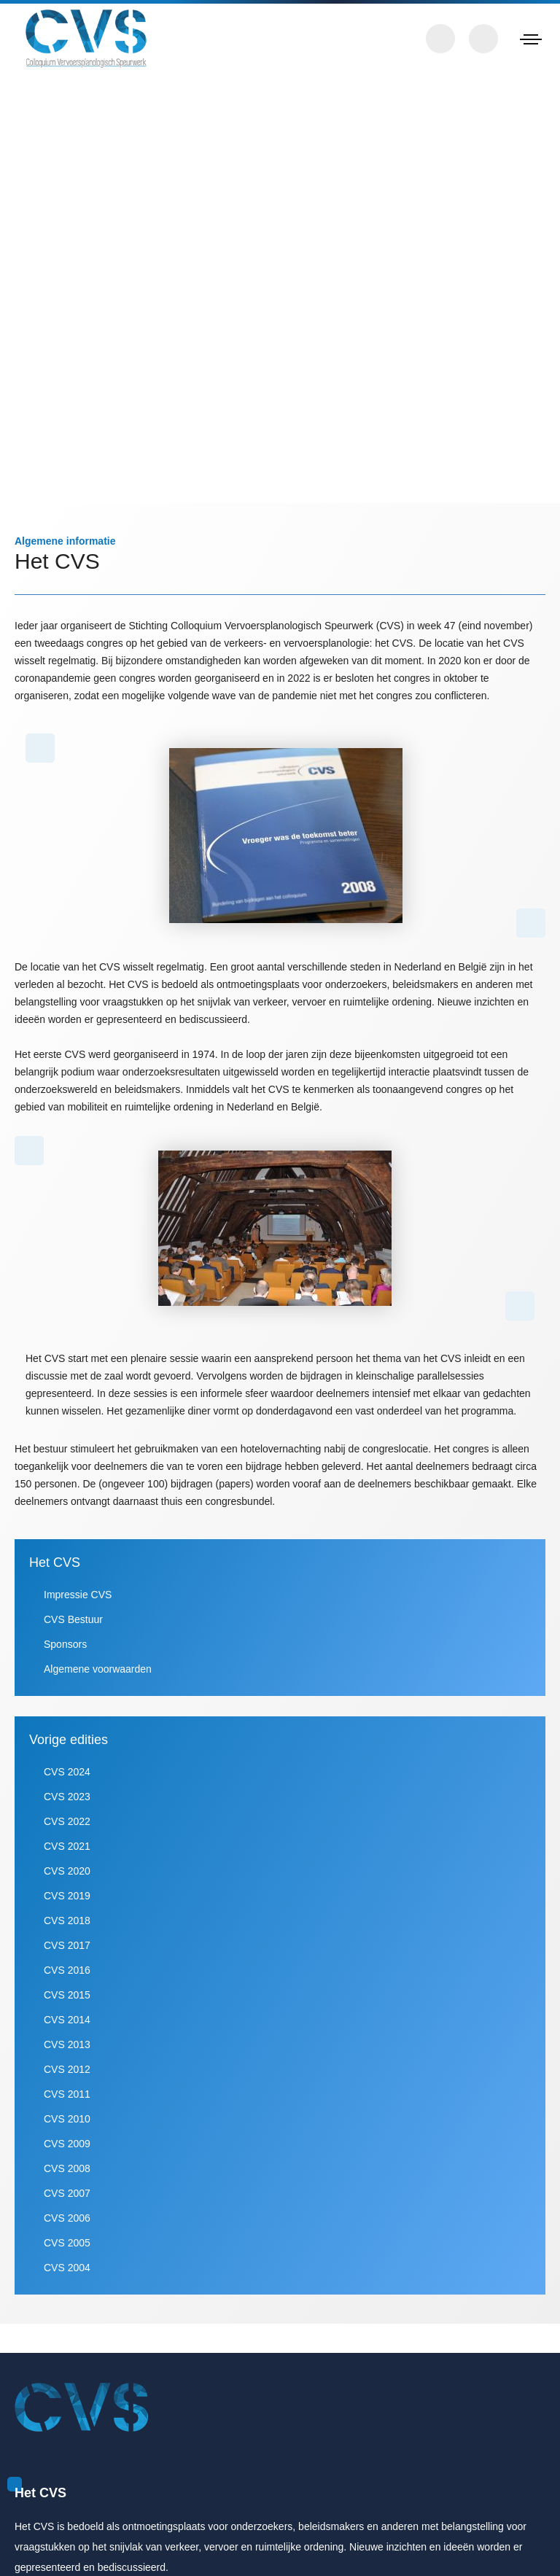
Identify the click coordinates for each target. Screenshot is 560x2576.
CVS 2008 (66, 2203)
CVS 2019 (66, 1930)
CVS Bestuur (72, 1654)
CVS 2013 (66, 2079)
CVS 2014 (66, 2054)
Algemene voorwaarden (99, 1704)
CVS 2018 (66, 1955)
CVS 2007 (66, 2228)
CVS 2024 (66, 1806)
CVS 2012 (66, 2104)
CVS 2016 (66, 2005)
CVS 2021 (66, 1881)
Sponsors (66, 1679)
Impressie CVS (77, 1629)
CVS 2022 (66, 1856)
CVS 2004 (66, 2302)
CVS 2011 (66, 2129)
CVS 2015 (66, 2029)
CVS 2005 (66, 2277)
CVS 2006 (66, 2253)
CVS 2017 (66, 1980)
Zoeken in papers (483, 38)
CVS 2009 (66, 2178)
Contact (440, 38)
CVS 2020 (66, 1905)
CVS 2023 (66, 1831)
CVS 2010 (66, 2153)
